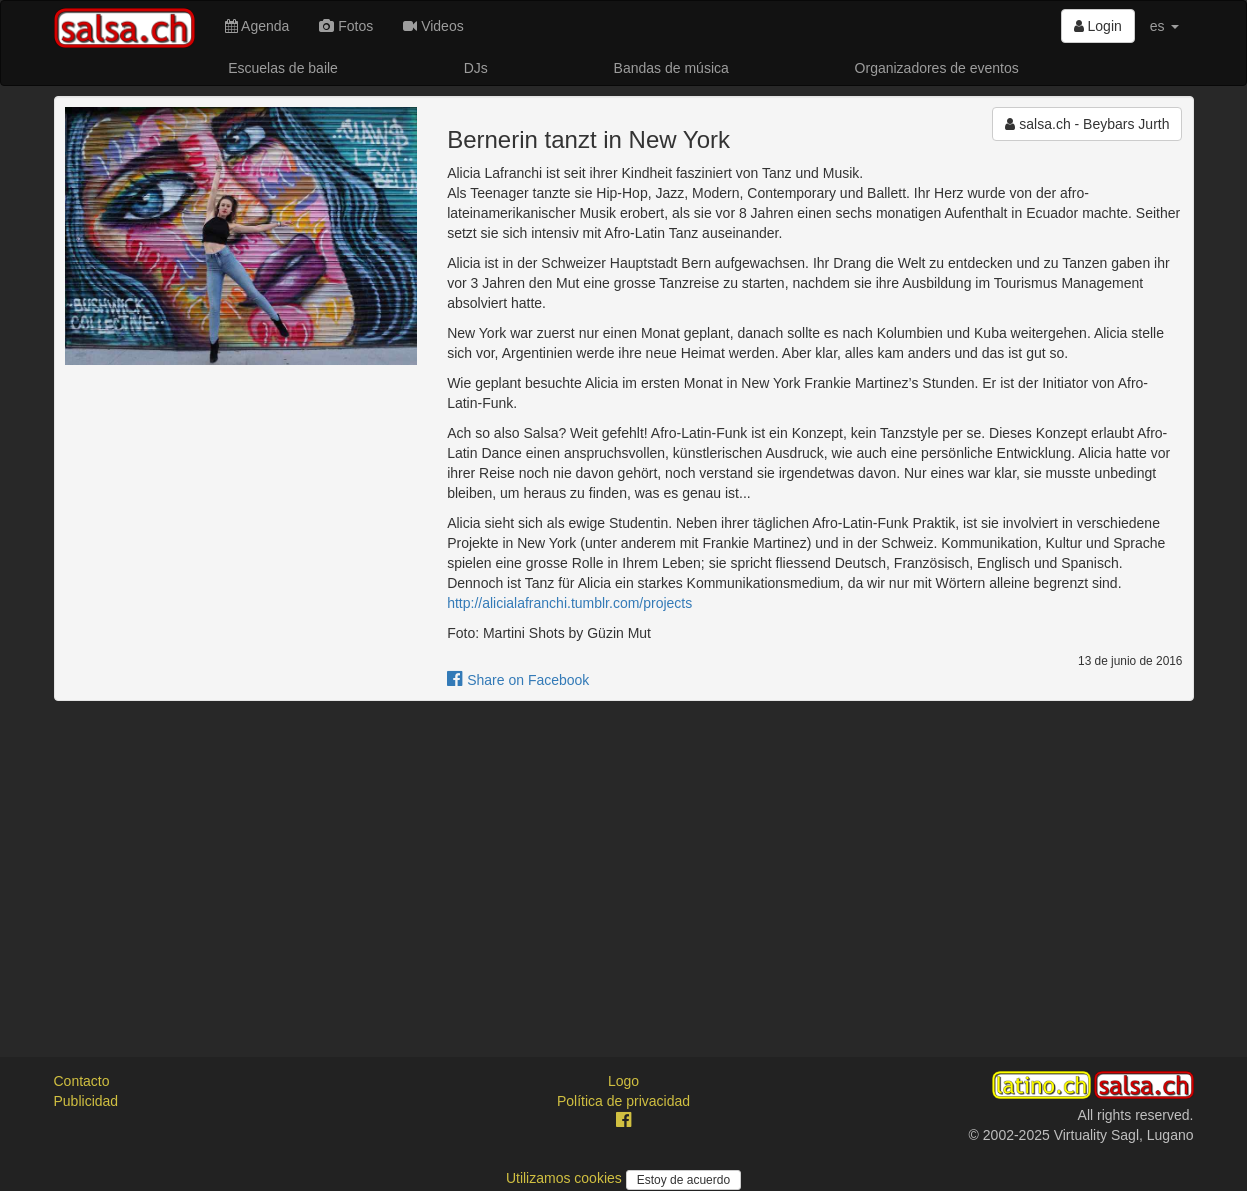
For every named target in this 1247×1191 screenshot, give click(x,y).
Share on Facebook (518, 680)
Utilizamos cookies (566, 1178)
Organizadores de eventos (937, 68)
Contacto (82, 1081)
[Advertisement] (624, 861)
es (1164, 26)
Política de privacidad (623, 1101)
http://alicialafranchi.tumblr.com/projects (569, 603)
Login (1098, 26)
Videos (433, 26)
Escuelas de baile (283, 68)
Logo (623, 1081)
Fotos (346, 26)
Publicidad (86, 1101)
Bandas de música (671, 68)
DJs (476, 68)
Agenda (257, 26)
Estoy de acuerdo (683, 1180)
